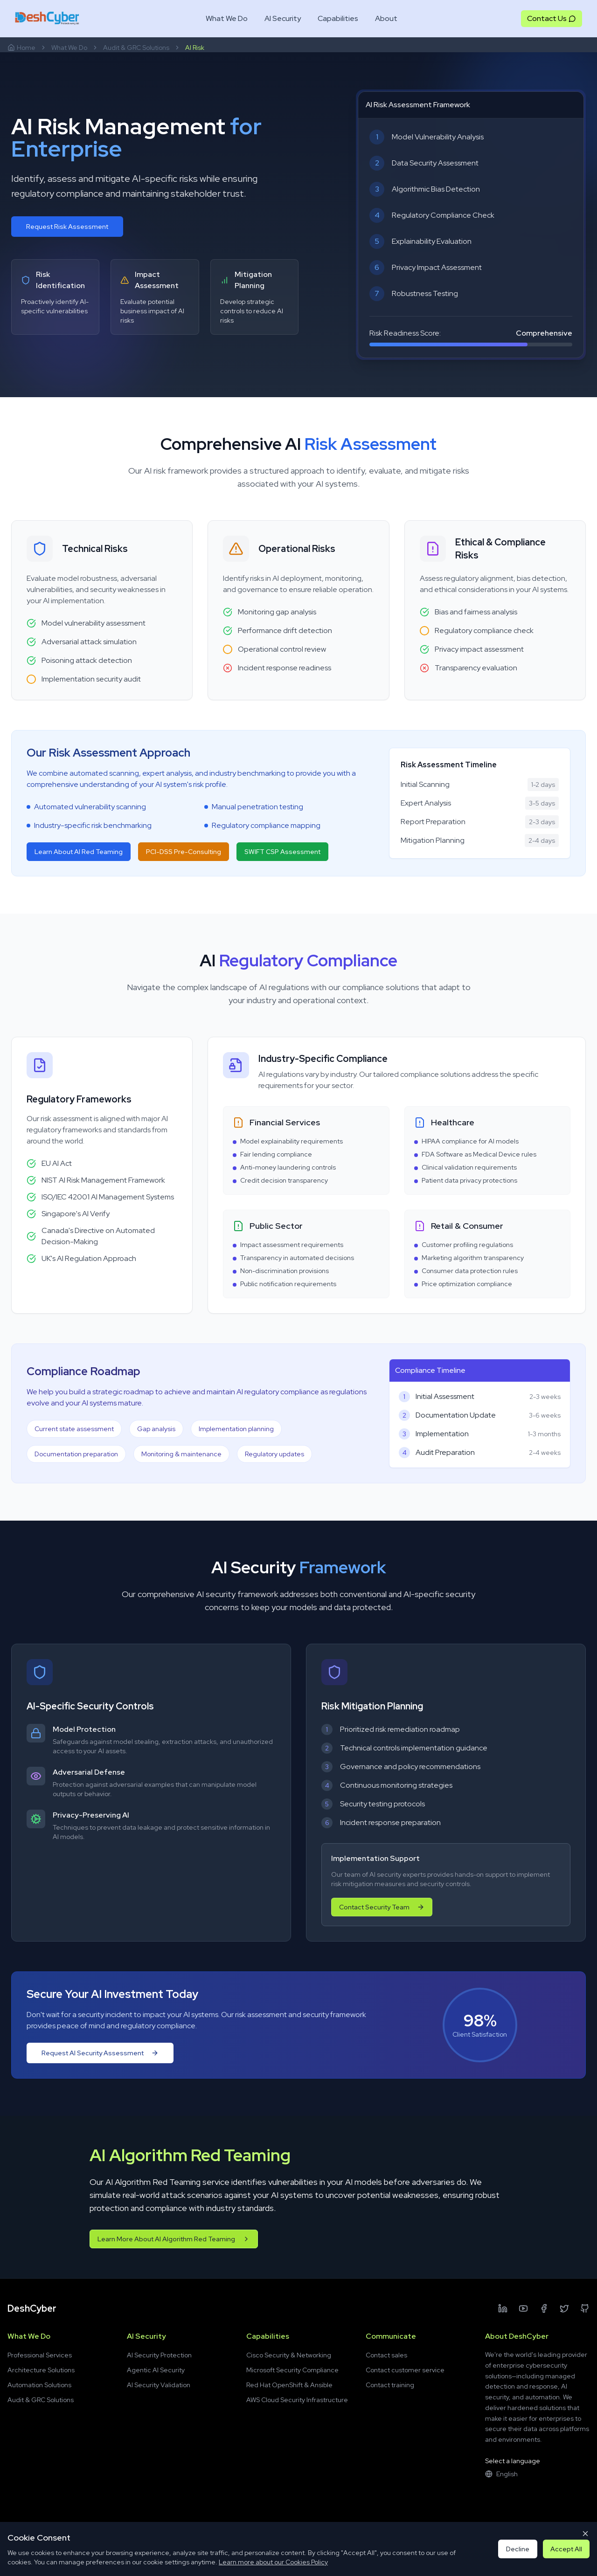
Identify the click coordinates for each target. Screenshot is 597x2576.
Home (21, 47)
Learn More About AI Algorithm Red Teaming (173, 2239)
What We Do (69, 47)
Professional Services (39, 2355)
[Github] (585, 2308)
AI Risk (194, 47)
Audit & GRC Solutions (136, 47)
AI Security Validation (158, 2385)
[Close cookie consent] (585, 2533)
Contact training (390, 2385)
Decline (517, 2549)
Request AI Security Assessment (100, 2055)
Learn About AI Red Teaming (79, 853)
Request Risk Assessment (67, 226)
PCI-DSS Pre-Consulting (183, 853)
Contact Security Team (388, 1907)
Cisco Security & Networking (288, 2355)
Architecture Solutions (41, 2370)
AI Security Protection (159, 2355)
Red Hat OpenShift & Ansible (289, 2385)
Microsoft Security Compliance (292, 2370)
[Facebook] (543, 2308)
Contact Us (551, 18)
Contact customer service (405, 2370)
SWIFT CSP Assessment (282, 853)
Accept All (566, 2549)
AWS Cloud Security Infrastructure (297, 2400)
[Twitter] (564, 2308)
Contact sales (386, 2355)
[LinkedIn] (502, 2308)
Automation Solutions (39, 2385)
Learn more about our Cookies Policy (273, 2562)
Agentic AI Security (156, 2370)
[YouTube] (523, 2308)
